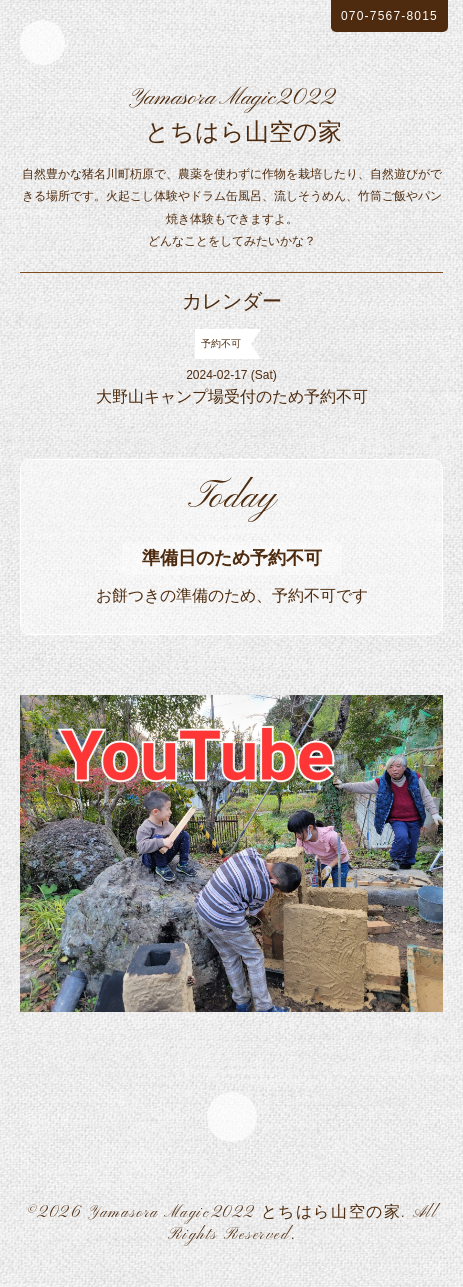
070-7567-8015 (389, 16)
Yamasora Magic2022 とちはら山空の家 (244, 1213)
